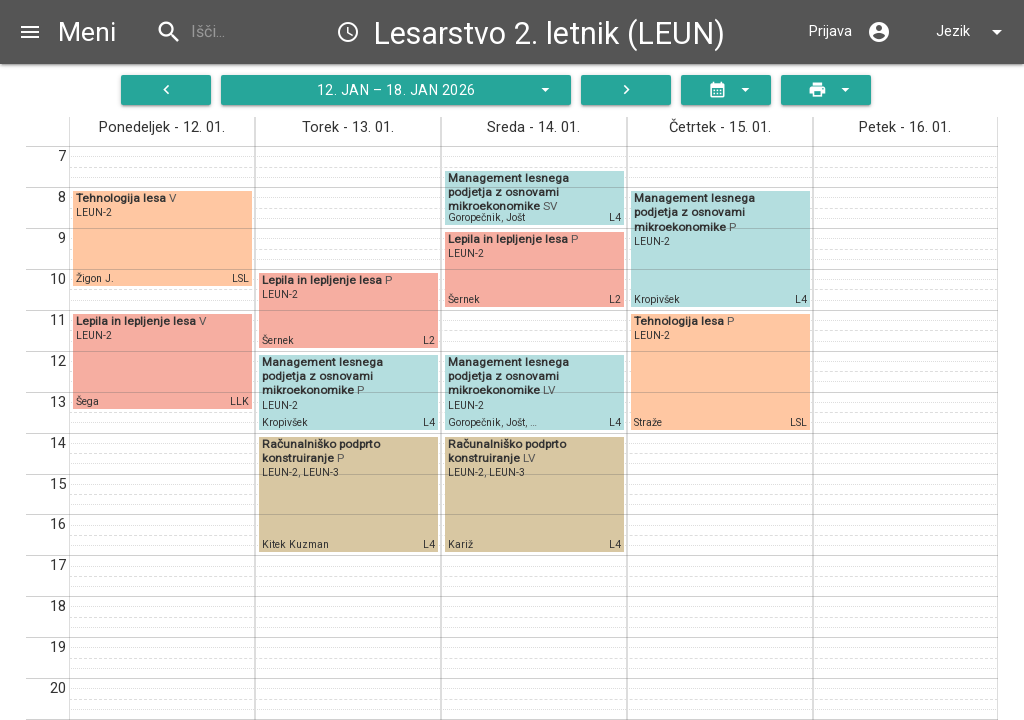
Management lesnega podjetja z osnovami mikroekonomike (322, 376)
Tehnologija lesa (122, 198)
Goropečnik (474, 217)
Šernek (278, 340)
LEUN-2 (94, 212)
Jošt (515, 217)
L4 (429, 422)
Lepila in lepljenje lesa (137, 321)
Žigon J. (95, 278)
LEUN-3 (321, 472)
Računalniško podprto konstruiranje (321, 451)
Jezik (972, 32)
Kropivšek (285, 422)
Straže (648, 422)
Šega (87, 401)
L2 (429, 340)
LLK (239, 401)
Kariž (460, 544)
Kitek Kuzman (295, 544)
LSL (240, 278)
